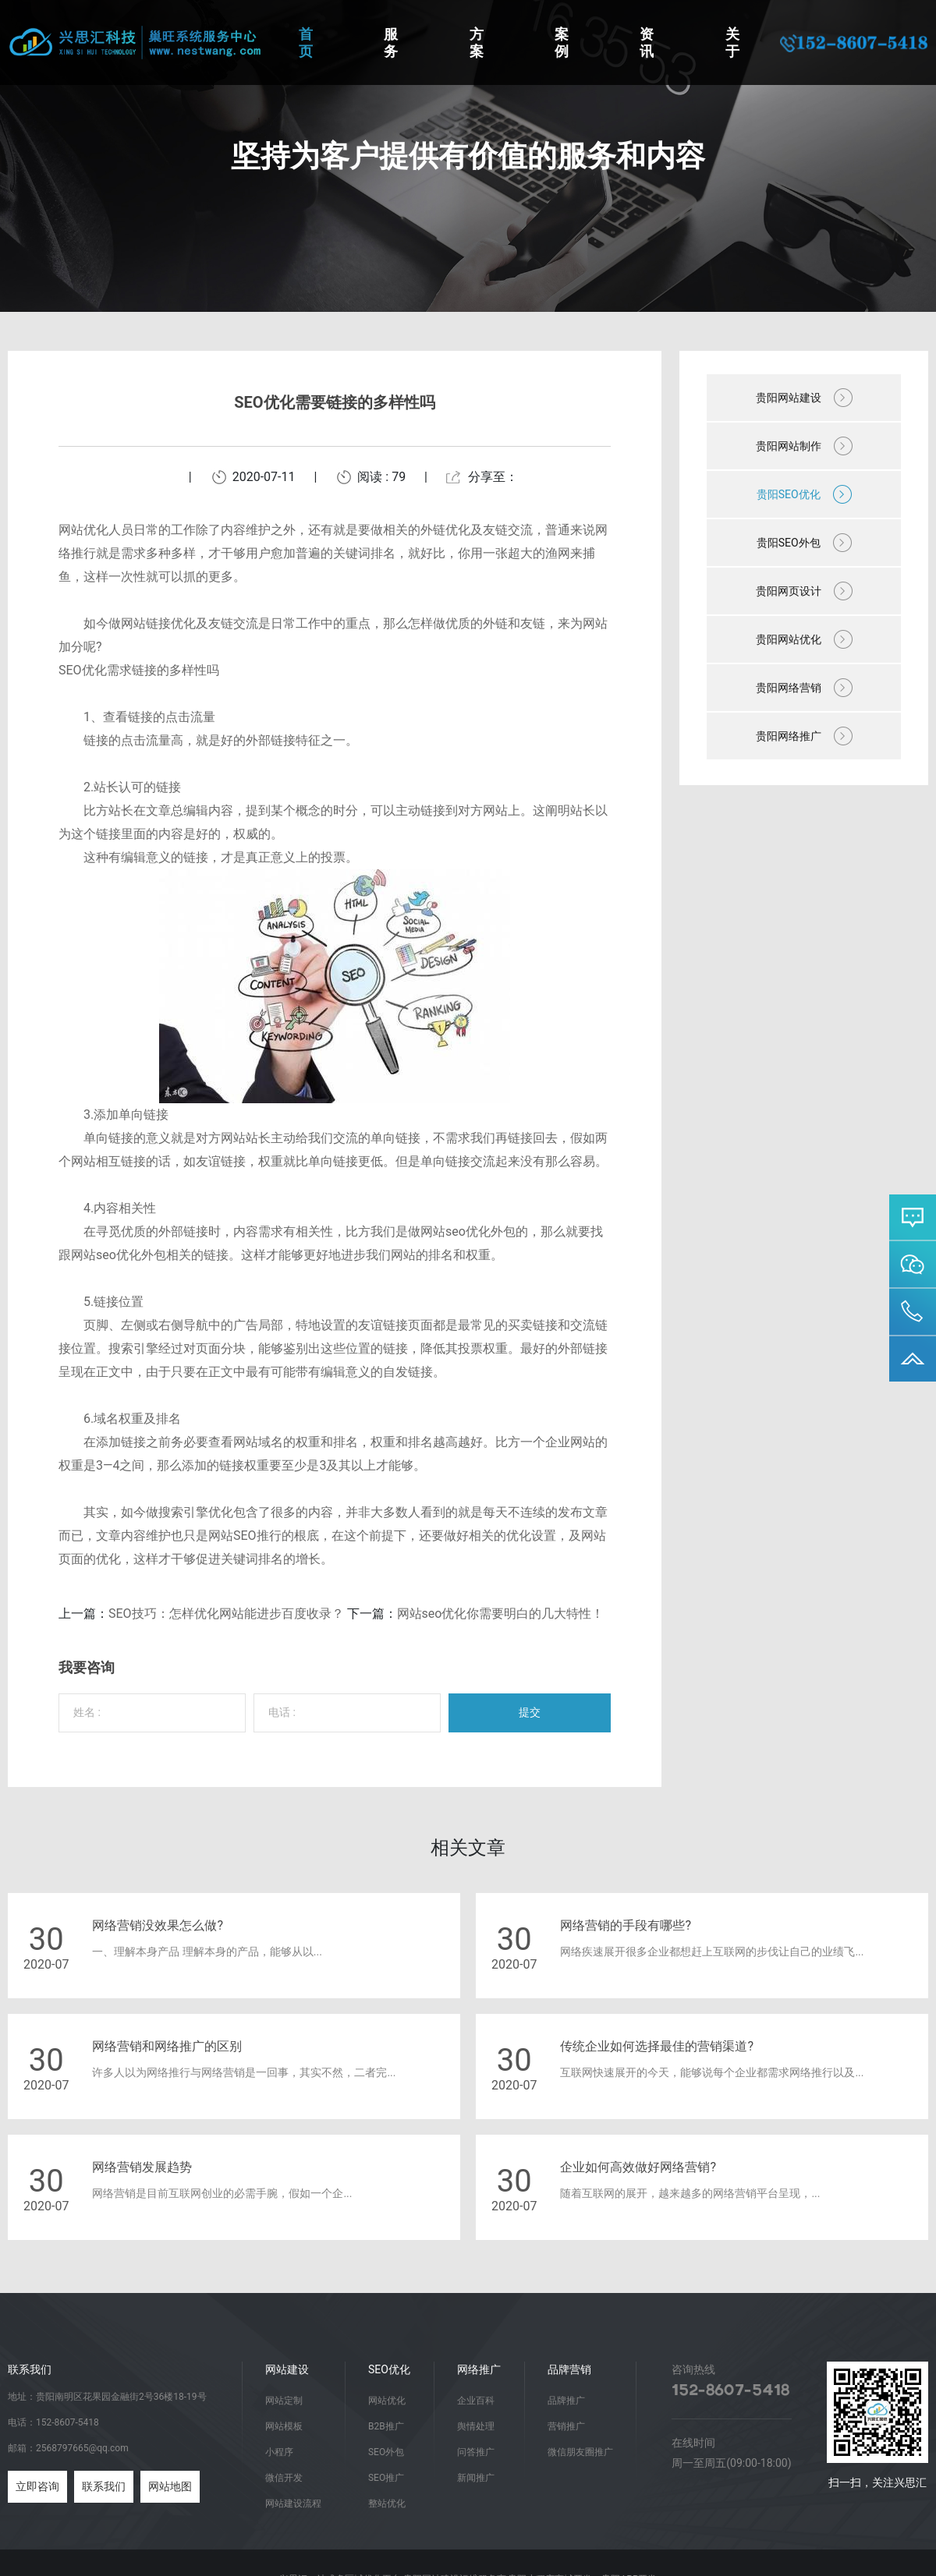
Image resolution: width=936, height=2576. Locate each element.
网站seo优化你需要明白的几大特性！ (500, 1613)
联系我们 (104, 2486)
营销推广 (566, 2426)
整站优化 (387, 2503)
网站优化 (387, 2400)
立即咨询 (37, 2486)
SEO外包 (386, 2452)
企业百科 (476, 2400)
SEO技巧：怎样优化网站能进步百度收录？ (226, 1613)
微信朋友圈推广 (580, 2452)
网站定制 (284, 2400)
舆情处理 (476, 2426)
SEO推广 (386, 2477)
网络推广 (479, 2369)
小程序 (279, 2452)
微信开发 (284, 2477)
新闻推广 (476, 2477)
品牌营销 (569, 2369)
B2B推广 (386, 2426)
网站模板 (284, 2426)
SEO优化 (389, 2369)
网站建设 (287, 2369)
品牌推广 (566, 2400)
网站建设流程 (293, 2503)
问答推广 (476, 2452)
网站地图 (170, 2486)
